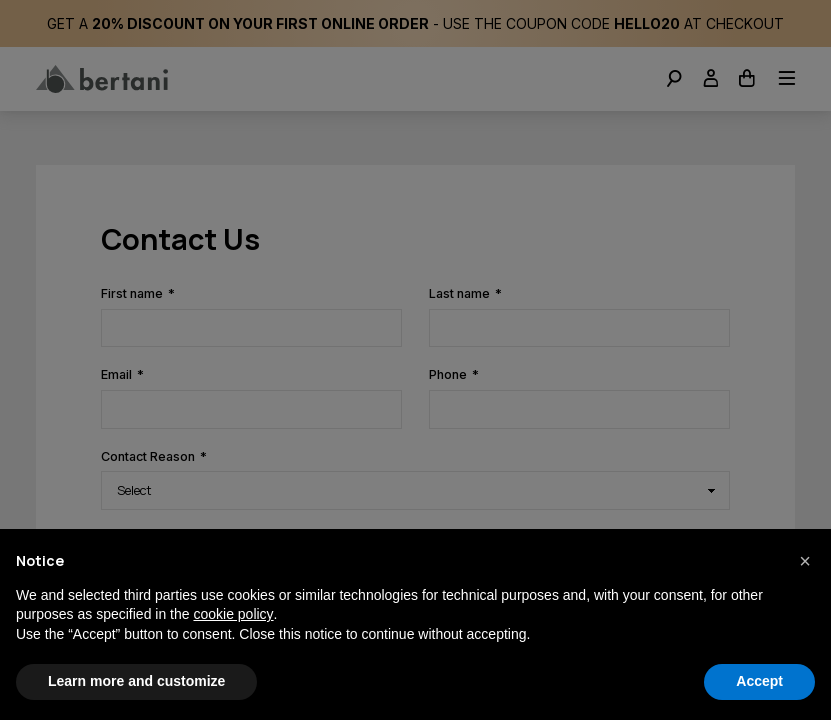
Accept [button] (759, 681)
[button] (805, 561)
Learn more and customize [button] (136, 681)
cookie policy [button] (233, 614)
